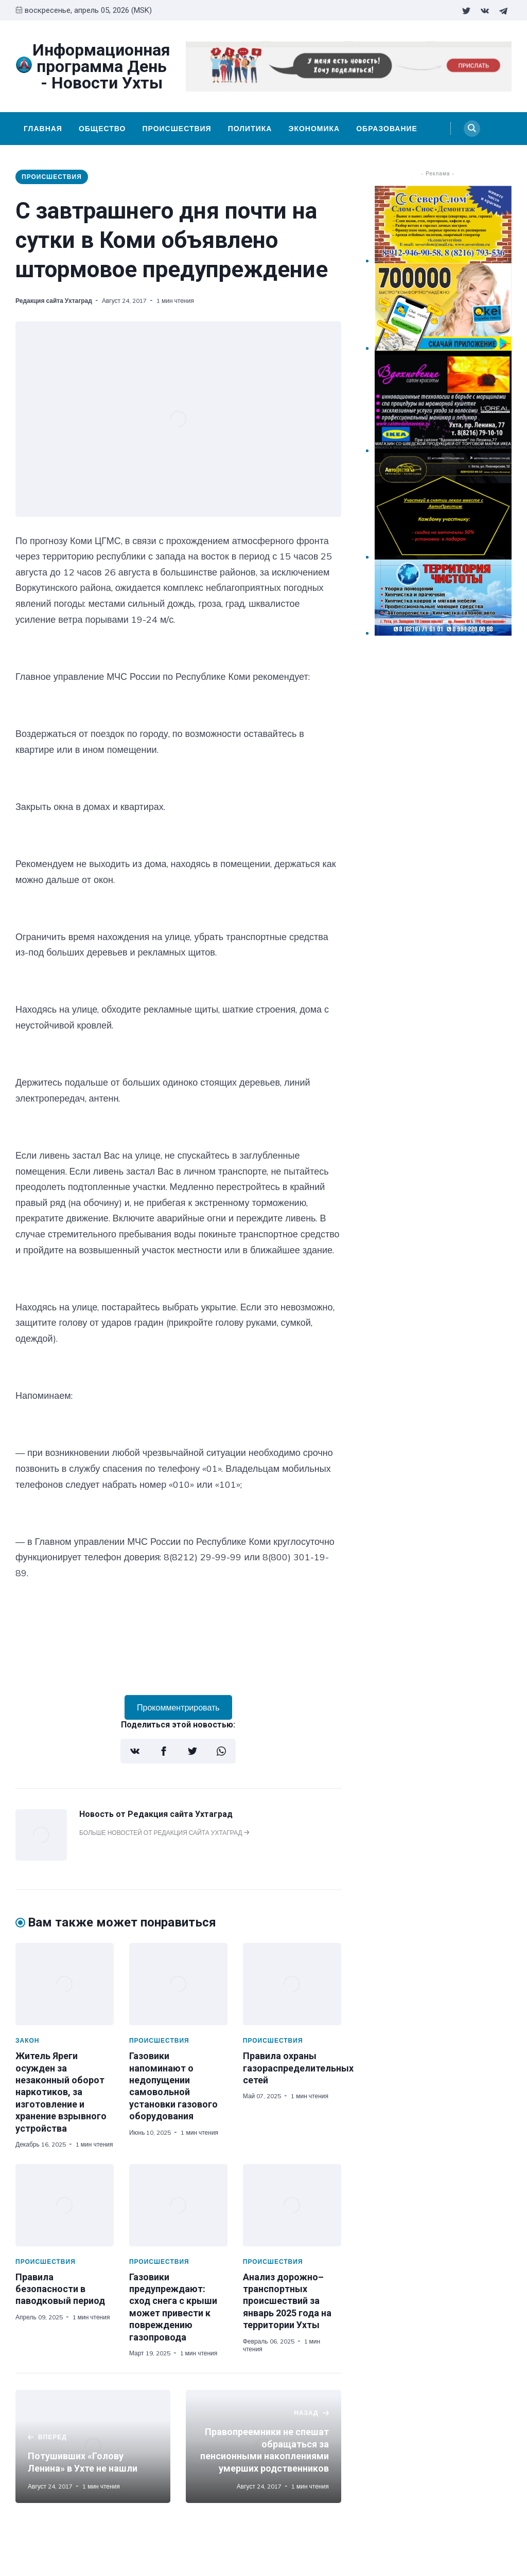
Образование (386, 128)
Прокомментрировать (178, 1707)
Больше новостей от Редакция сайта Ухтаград (164, 1832)
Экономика (314, 128)
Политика (250, 128)
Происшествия (176, 128)
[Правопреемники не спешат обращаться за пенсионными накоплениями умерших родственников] (263, 2446)
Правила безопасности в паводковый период (60, 2289)
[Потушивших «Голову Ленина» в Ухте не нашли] (92, 2446)
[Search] (472, 128)
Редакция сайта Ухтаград (53, 300)
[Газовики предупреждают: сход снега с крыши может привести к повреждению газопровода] (178, 2205)
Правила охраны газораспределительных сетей (298, 2067)
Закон (27, 2040)
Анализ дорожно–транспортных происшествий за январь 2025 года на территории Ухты (287, 2301)
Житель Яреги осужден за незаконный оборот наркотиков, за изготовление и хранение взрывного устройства (61, 2091)
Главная (43, 128)
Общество (102, 128)
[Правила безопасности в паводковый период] (64, 2205)
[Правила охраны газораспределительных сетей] (292, 1984)
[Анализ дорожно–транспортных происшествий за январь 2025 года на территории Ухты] (292, 2205)
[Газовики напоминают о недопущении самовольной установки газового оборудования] (178, 1984)
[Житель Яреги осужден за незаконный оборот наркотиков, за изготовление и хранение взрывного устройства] (64, 1984)
